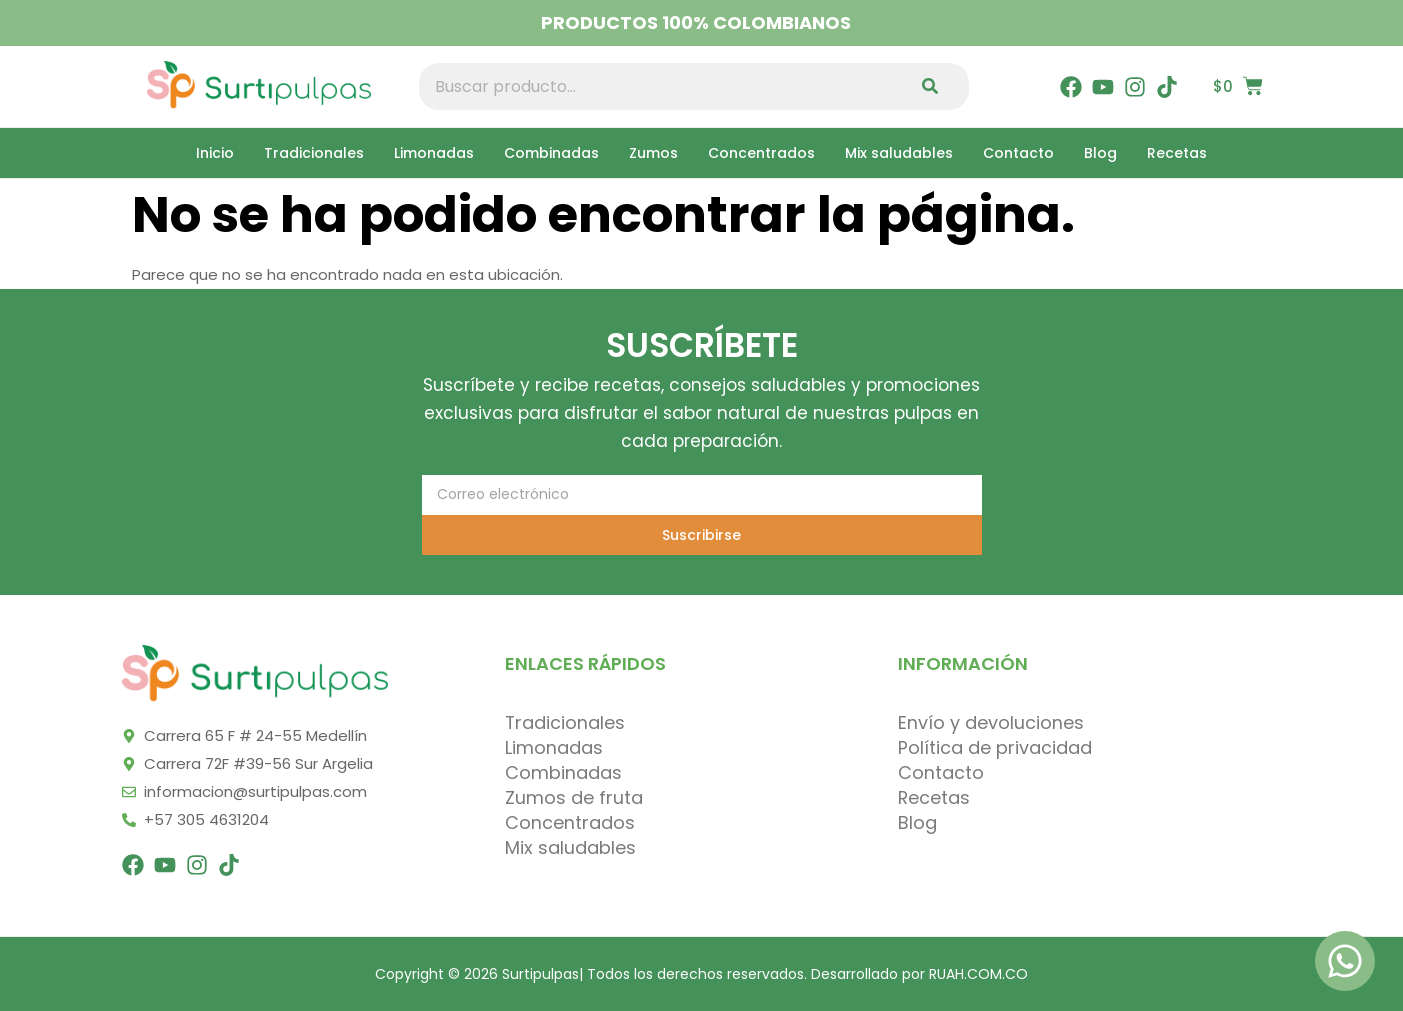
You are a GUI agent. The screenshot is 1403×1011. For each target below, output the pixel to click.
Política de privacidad (995, 748)
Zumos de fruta (574, 798)
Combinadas (551, 153)
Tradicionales (314, 153)
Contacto (1018, 153)
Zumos (653, 153)
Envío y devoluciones (991, 723)
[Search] (934, 86)
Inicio (215, 153)
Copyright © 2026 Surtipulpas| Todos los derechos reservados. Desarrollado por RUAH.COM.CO (701, 974)
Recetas (1177, 153)
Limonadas (434, 153)
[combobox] (659, 86)
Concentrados (761, 153)
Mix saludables (899, 153)
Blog (1100, 153)
